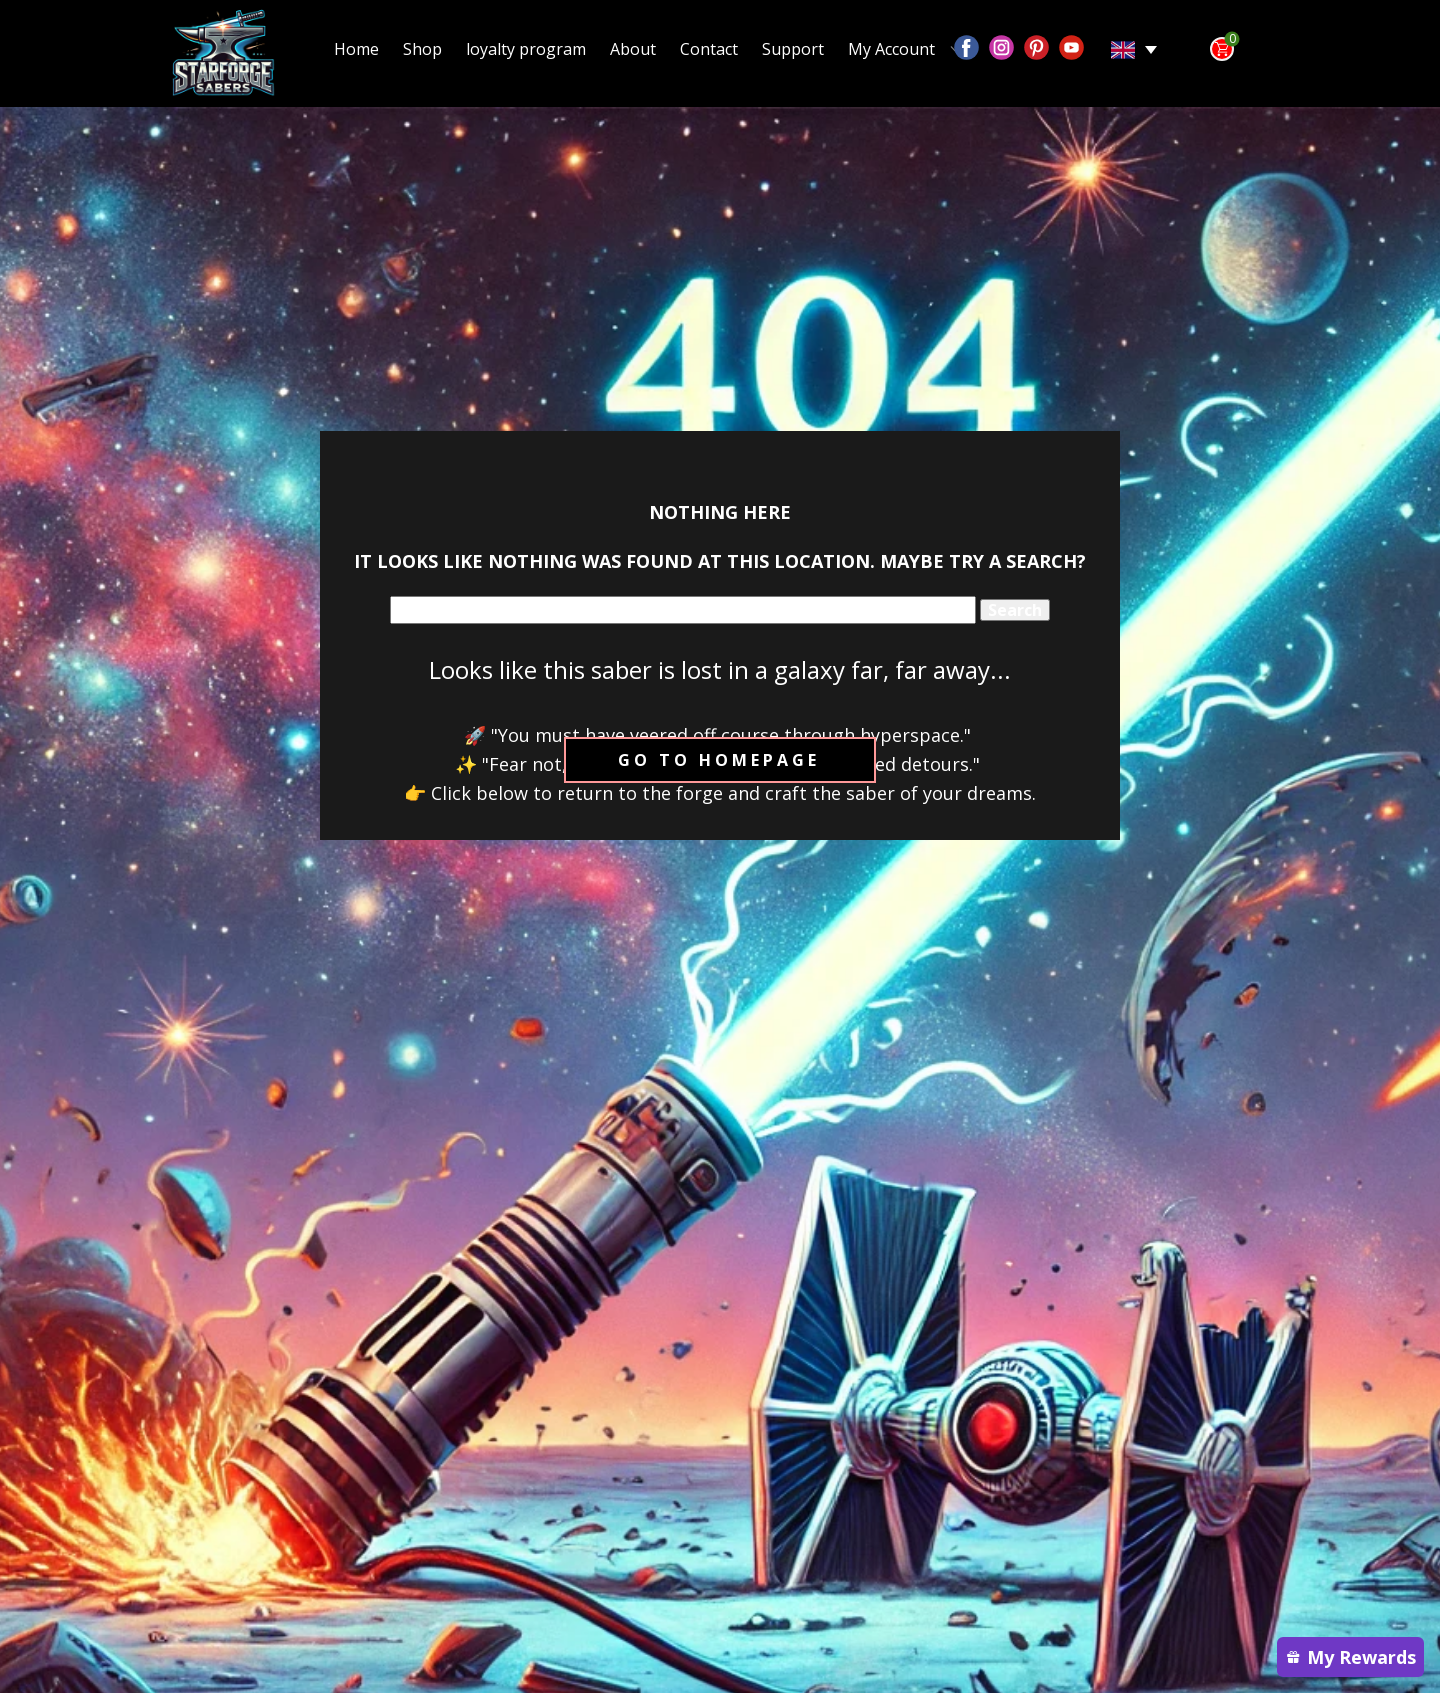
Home (356, 49)
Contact (709, 49)
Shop (422, 49)
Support (793, 49)
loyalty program (526, 49)
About (633, 49)
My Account (891, 49)
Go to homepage (719, 760)
